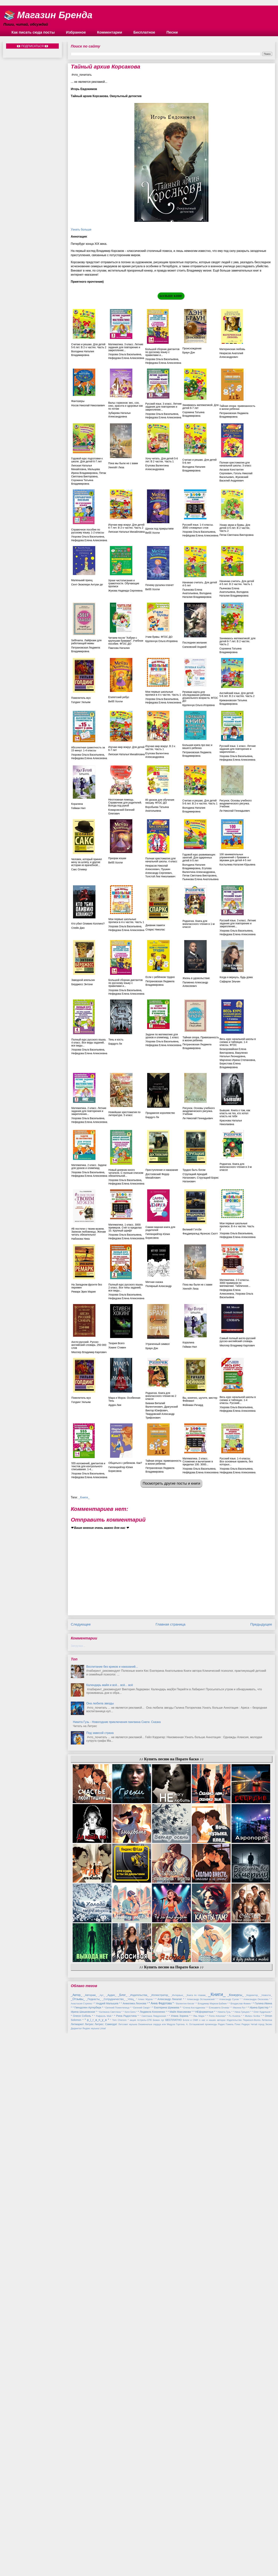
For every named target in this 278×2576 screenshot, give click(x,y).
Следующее (81, 1624)
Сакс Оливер (79, 869)
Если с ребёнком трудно (160, 977)
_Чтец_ (130, 2535)
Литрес (89, 2560)
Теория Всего (116, 1343)
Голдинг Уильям (80, 702)
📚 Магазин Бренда (47, 15)
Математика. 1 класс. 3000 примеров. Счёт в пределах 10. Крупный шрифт (125, 1227)
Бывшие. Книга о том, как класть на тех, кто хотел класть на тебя (235, 1113)
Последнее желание (194, 642)
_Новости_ (266, 2532)
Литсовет (123, 2561)
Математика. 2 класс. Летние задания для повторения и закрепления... (88, 1111)
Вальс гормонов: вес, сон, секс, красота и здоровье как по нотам (125, 405)
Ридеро (245, 2561)
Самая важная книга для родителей (160, 1228)
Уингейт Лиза (116, 467)
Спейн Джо (78, 927)
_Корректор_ (252, 2532)
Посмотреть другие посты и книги (171, 1483)
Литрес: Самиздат (106, 2560)
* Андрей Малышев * (107, 2540)
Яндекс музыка (90, 2565)
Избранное (76, 32)
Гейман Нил (78, 808)
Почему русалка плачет (159, 585)
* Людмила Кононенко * (152, 2548)
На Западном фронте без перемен (86, 1286)
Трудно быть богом (194, 1169)
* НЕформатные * (204, 2548)
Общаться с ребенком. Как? (125, 1462)
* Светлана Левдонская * (154, 2552)
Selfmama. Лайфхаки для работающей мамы (86, 642)
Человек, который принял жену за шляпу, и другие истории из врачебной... (86, 862)
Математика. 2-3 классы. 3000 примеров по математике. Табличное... (235, 1282)
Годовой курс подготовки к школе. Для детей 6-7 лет (87, 460)
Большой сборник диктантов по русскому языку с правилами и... (162, 352)
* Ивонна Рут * (239, 2544)
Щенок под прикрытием (159, 528)
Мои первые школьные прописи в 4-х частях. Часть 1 (163, 693)
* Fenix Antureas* (216, 2552)
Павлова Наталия (119, 647)
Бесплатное (144, 32)
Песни (172, 32)
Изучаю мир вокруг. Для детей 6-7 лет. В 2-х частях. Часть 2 (126, 526)
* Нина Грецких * (242, 2548)
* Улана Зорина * (180, 2552)
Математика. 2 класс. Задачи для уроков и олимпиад (88, 1166)
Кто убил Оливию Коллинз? (88, 923)
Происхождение (192, 348)
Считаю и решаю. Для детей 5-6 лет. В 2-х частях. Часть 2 (88, 346)
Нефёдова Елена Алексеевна (200, 535)
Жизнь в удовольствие (196, 978)
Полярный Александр (158, 1286)
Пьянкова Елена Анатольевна (200, 879)
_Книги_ (84, 1497)
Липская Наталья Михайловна (126, 531)
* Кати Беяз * (130, 2548)
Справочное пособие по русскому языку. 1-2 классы (87, 531)
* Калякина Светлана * (110, 2548)
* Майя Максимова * (180, 2548)
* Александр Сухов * (229, 2536)
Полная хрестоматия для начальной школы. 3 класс (235, 464)
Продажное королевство (160, 1112)
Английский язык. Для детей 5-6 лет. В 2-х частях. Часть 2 (236, 695)
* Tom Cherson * (119, 2556)
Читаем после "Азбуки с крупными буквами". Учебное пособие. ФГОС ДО (125, 640)
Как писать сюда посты (33, 32)
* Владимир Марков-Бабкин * (212, 2540)
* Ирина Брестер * (259, 2544)
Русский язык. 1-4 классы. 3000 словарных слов (198, 526)
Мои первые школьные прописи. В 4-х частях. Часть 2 (237, 1226)
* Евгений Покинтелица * (117, 2544)
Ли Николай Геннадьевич (234, 810)
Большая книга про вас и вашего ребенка (197, 746)
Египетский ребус (118, 697)
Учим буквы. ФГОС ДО (158, 636)
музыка (133, 2561)
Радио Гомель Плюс (229, 2561)
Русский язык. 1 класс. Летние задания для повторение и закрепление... (237, 748)
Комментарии (109, 32)
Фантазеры (78, 401)
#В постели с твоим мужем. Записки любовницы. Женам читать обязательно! (88, 1231)
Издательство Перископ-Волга (244, 2556)
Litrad (103, 2565)
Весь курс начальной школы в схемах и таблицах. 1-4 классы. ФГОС (238, 1042)
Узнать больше (81, 229)
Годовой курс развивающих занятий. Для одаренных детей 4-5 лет (198, 857)
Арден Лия (114, 1405)
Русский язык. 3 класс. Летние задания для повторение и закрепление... (163, 406)
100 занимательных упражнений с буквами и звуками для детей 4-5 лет (235, 857)
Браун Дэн (188, 352)
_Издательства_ (139, 2531)
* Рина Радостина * (126, 2552)
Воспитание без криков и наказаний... (112, 1666)
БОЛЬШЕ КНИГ (171, 296)
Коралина (77, 803)
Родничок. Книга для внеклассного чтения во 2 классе (160, 1395)
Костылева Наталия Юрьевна (237, 864)
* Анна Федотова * (161, 2540)
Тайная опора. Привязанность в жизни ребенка (201, 1039)
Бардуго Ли (115, 1043)
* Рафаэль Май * (103, 2552)
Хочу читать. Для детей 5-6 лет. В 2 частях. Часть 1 (161, 460)
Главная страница (170, 1624)
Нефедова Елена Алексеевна (126, 358)
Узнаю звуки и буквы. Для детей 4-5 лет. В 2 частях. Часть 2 (234, 527)
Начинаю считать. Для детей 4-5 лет (199, 584)
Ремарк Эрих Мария (83, 1291)
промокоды (211, 2561)
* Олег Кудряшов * (262, 2548)
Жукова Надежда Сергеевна (125, 590)
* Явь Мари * (198, 2552)
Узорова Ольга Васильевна (124, 354)
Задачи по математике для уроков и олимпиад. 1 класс (162, 1036)
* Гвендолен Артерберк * (88, 2544)
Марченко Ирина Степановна (237, 1060)
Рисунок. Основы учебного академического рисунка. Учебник (235, 803)
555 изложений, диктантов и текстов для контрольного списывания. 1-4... (88, 1466)
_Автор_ (76, 2531)
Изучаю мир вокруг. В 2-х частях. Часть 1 (160, 748)
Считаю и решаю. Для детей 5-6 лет (199, 461)
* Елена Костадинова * (194, 2544)
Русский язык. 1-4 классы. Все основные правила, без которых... (236, 1461)
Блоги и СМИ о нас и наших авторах (204, 2556)
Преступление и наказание (161, 1169)
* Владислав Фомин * (240, 2540)
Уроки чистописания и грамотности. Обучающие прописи (123, 583)
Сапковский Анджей (194, 646)
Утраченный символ (157, 1343)
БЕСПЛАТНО (173, 2556)
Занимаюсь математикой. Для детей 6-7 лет (200, 406)
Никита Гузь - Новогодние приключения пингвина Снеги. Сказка (116, 1722)
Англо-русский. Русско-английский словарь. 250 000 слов (88, 1344)
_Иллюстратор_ (160, 2531)
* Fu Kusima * (234, 2552)
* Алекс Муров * (145, 2536)
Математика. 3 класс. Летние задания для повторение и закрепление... (125, 347)
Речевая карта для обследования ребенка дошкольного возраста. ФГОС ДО (200, 696)
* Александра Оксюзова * (255, 2536)
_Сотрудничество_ (113, 2535)
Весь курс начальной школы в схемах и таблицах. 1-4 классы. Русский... (238, 1400)
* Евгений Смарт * (141, 2544)
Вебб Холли (152, 532)
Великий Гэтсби (192, 1229)
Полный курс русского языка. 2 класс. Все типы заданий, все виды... (125, 1287)
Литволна (267, 2556)
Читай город (257, 2561)
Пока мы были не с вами (123, 463)
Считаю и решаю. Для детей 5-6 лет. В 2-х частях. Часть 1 (199, 802)
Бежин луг (158, 2556)
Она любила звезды (100, 1703)
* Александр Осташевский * (200, 2536)
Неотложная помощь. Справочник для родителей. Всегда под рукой (125, 802)
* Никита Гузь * (224, 2548)
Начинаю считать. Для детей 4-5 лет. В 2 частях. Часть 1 (236, 583)
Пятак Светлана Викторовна (236, 534)
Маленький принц (81, 580)
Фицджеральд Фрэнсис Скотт (200, 1233)
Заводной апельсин (83, 980)
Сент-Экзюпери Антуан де (87, 584)
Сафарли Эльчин (230, 981)
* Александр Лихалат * (169, 2535)
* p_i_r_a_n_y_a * (97, 2556)
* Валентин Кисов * (185, 2540)
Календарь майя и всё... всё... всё (109, 1685)
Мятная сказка (154, 1281)
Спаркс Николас (155, 929)
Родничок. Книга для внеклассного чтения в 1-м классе (199, 923)
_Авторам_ (90, 2531)
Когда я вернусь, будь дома (236, 977)
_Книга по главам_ (196, 2532)
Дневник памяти (155, 925)
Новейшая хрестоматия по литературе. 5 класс (124, 1114)
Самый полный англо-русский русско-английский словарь (238, 1340)
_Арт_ (101, 2532)
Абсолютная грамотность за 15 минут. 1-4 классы (88, 749)
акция (133, 2556)
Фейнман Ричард (193, 1405)
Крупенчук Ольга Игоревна (161, 641)
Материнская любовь (232, 349)
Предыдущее (261, 1624)
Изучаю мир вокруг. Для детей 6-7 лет (126, 749)
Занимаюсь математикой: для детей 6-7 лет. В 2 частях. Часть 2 (237, 641)
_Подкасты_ (93, 2535)
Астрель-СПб (144, 2556)
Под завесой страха (100, 1732)
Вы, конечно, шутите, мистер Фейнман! (200, 1399)
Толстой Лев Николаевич (160, 876)
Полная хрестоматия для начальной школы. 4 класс (161, 860)
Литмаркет (77, 2560)
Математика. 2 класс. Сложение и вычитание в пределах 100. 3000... (198, 1461)
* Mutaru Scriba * (252, 2552)
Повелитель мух (81, 697)
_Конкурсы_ (235, 2531)
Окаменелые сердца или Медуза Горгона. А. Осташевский (171, 2561)
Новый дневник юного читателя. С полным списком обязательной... (125, 1172)
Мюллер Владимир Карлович (89, 1352)
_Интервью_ (177, 2532)
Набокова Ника (80, 1238)
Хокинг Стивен (117, 1347)
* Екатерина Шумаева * (166, 2544)
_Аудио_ (111, 2531)
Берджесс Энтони (82, 984)
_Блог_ (122, 2531)
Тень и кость (115, 1039)
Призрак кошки (117, 858)
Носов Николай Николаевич (88, 405)
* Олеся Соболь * (82, 2552)
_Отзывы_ (78, 2535)
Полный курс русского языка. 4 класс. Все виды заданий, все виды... (88, 1042)
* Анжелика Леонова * (134, 2540)
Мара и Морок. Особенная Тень (124, 1399)
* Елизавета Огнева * (219, 2544)
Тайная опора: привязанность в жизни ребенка (237, 407)
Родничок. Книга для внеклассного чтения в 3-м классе (236, 1166)
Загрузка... (78, 1645)
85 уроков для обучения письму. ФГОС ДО (159, 801)
